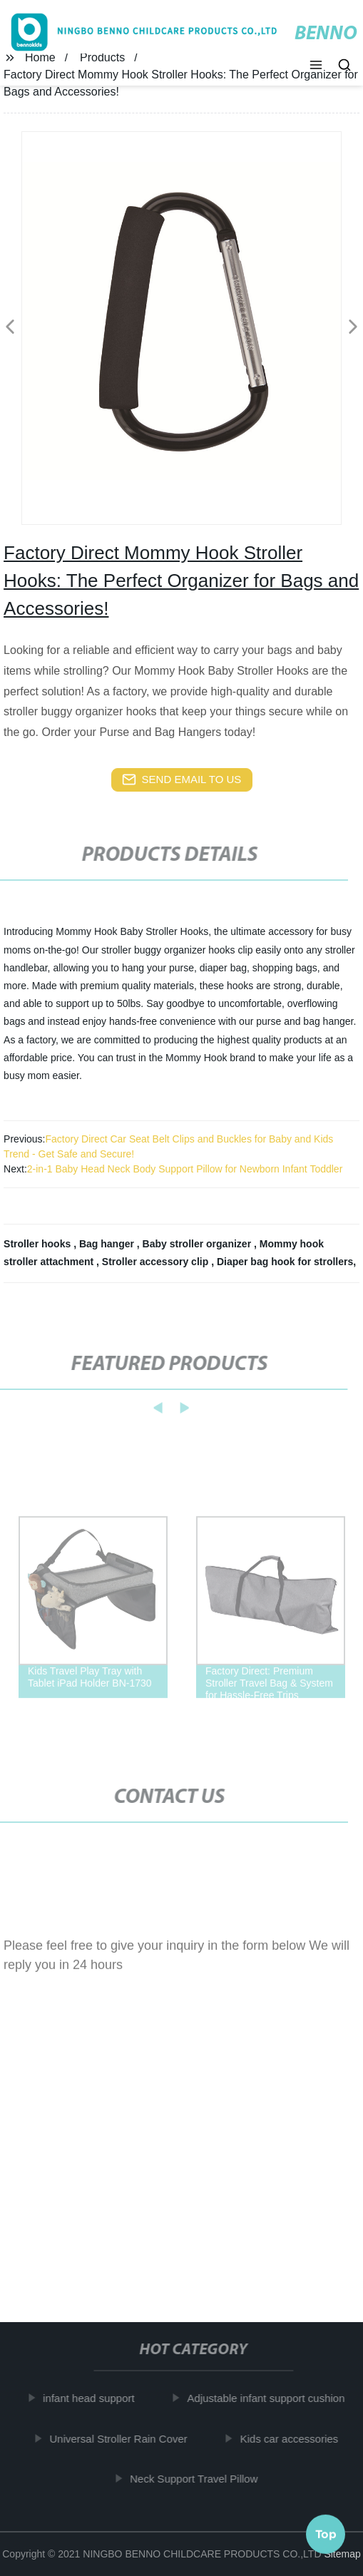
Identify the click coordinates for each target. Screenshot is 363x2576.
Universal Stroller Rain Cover (121, 2438)
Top (326, 2532)
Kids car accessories (293, 2438)
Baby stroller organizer (198, 1243)
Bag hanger (108, 1243)
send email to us (182, 779)
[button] (316, 66)
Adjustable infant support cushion (270, 2398)
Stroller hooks (38, 1243)
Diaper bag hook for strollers (285, 1261)
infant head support (92, 2398)
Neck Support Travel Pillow (197, 2479)
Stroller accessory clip (156, 1261)
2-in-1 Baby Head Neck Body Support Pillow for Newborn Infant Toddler (185, 1169)
